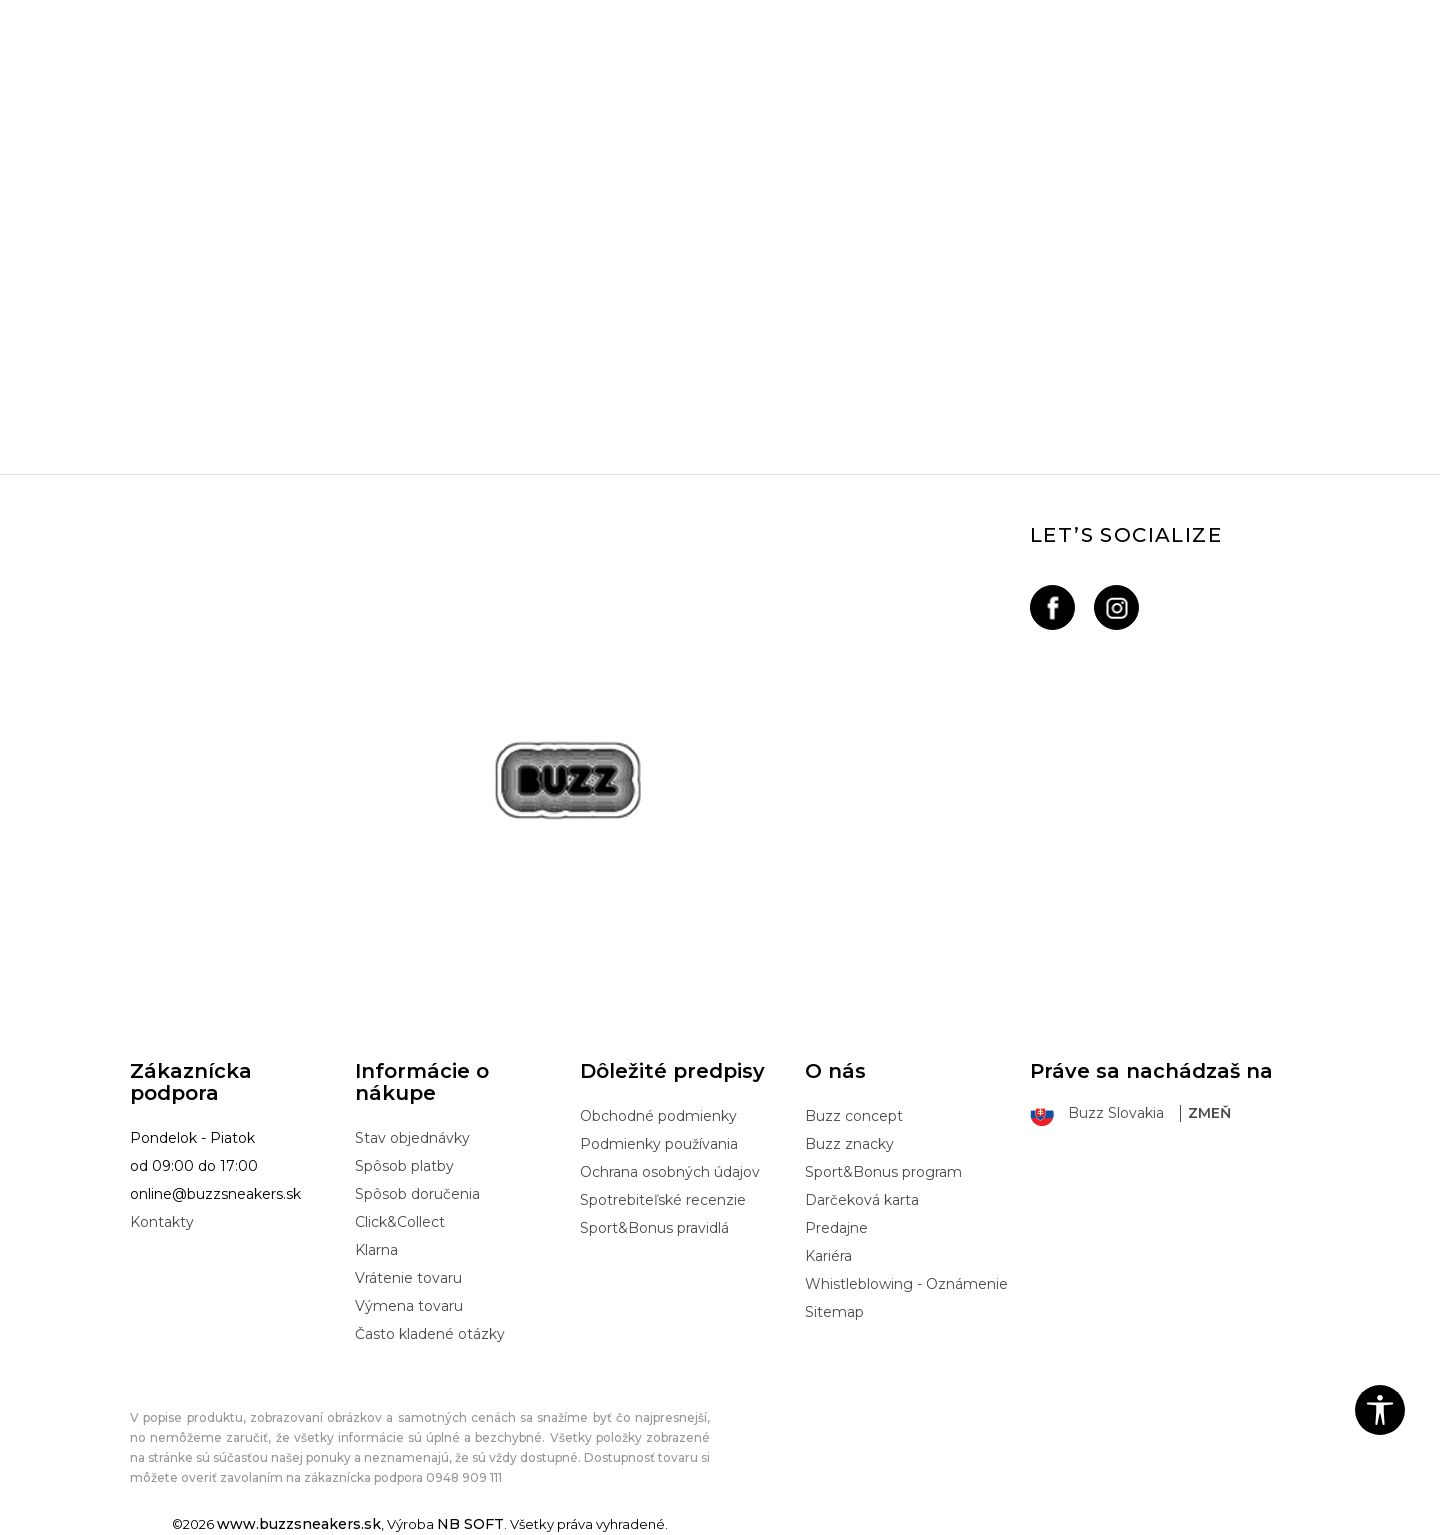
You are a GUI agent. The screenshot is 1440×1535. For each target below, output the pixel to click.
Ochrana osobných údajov (670, 1172)
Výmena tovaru (409, 1306)
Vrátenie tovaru (408, 1278)
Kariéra (828, 1256)
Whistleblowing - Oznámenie (906, 1284)
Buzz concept (854, 1116)
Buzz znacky (849, 1144)
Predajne (836, 1228)
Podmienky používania (659, 1144)
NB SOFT (470, 1524)
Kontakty (162, 1222)
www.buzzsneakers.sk (299, 1524)
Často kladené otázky (430, 1334)
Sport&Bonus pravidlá (654, 1228)
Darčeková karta (862, 1200)
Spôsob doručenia (417, 1194)
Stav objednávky (412, 1138)
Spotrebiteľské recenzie (663, 1200)
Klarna (376, 1250)
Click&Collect (400, 1222)
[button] (1380, 1410)
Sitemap (834, 1312)
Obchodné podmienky (658, 1116)
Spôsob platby (404, 1166)
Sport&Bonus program (883, 1172)
